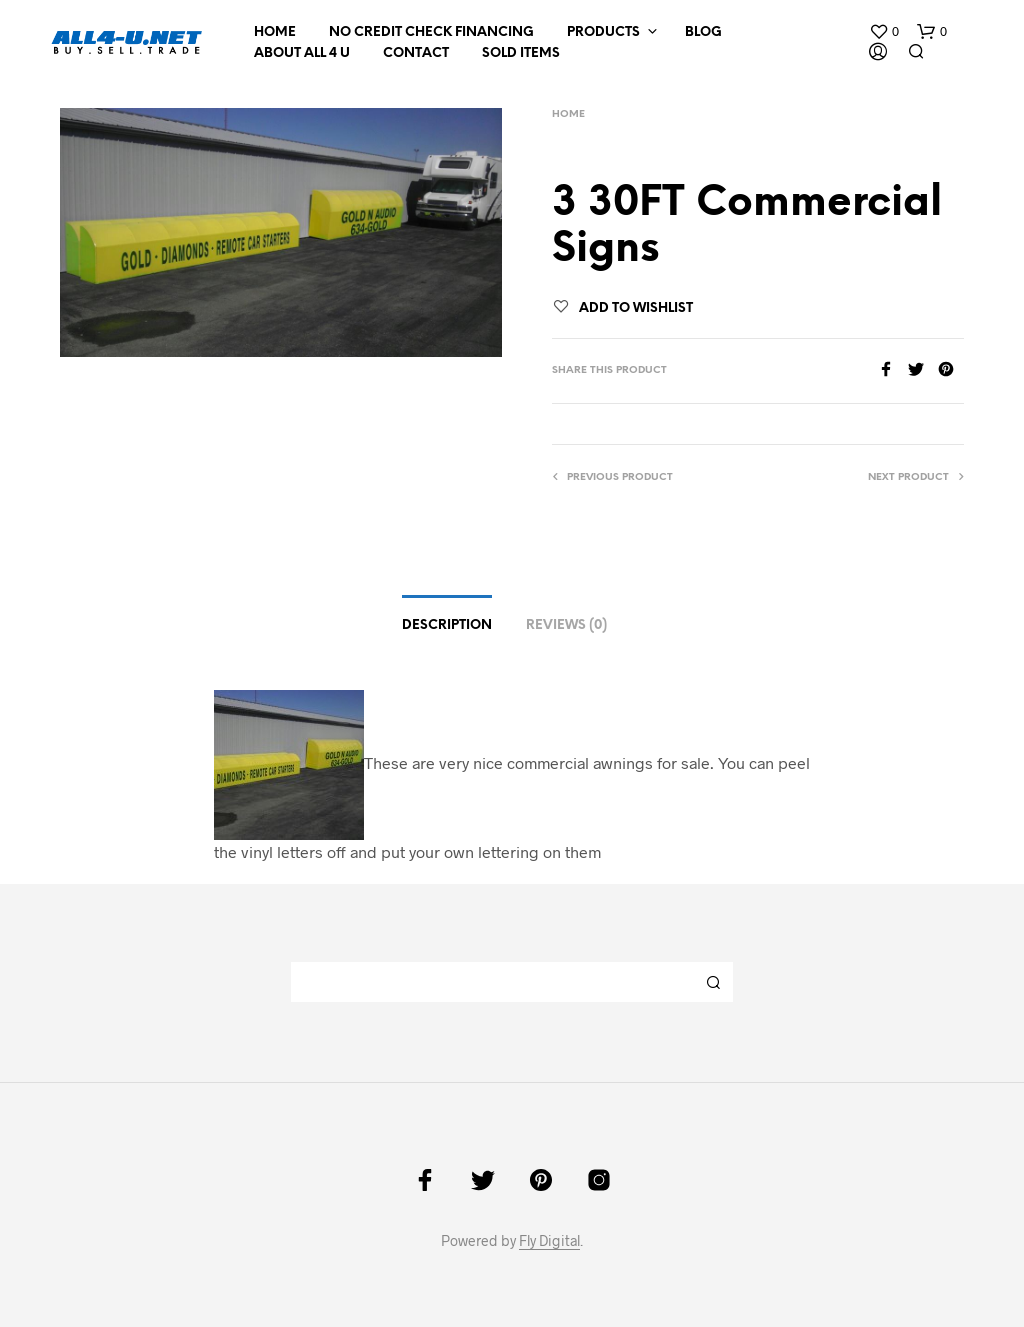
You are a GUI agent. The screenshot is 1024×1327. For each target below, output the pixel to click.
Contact (416, 53)
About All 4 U (302, 53)
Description (447, 625)
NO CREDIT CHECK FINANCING (431, 32)
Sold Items (521, 53)
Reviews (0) (566, 625)
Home (275, 32)
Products (603, 32)
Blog (703, 32)
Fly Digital (549, 1241)
